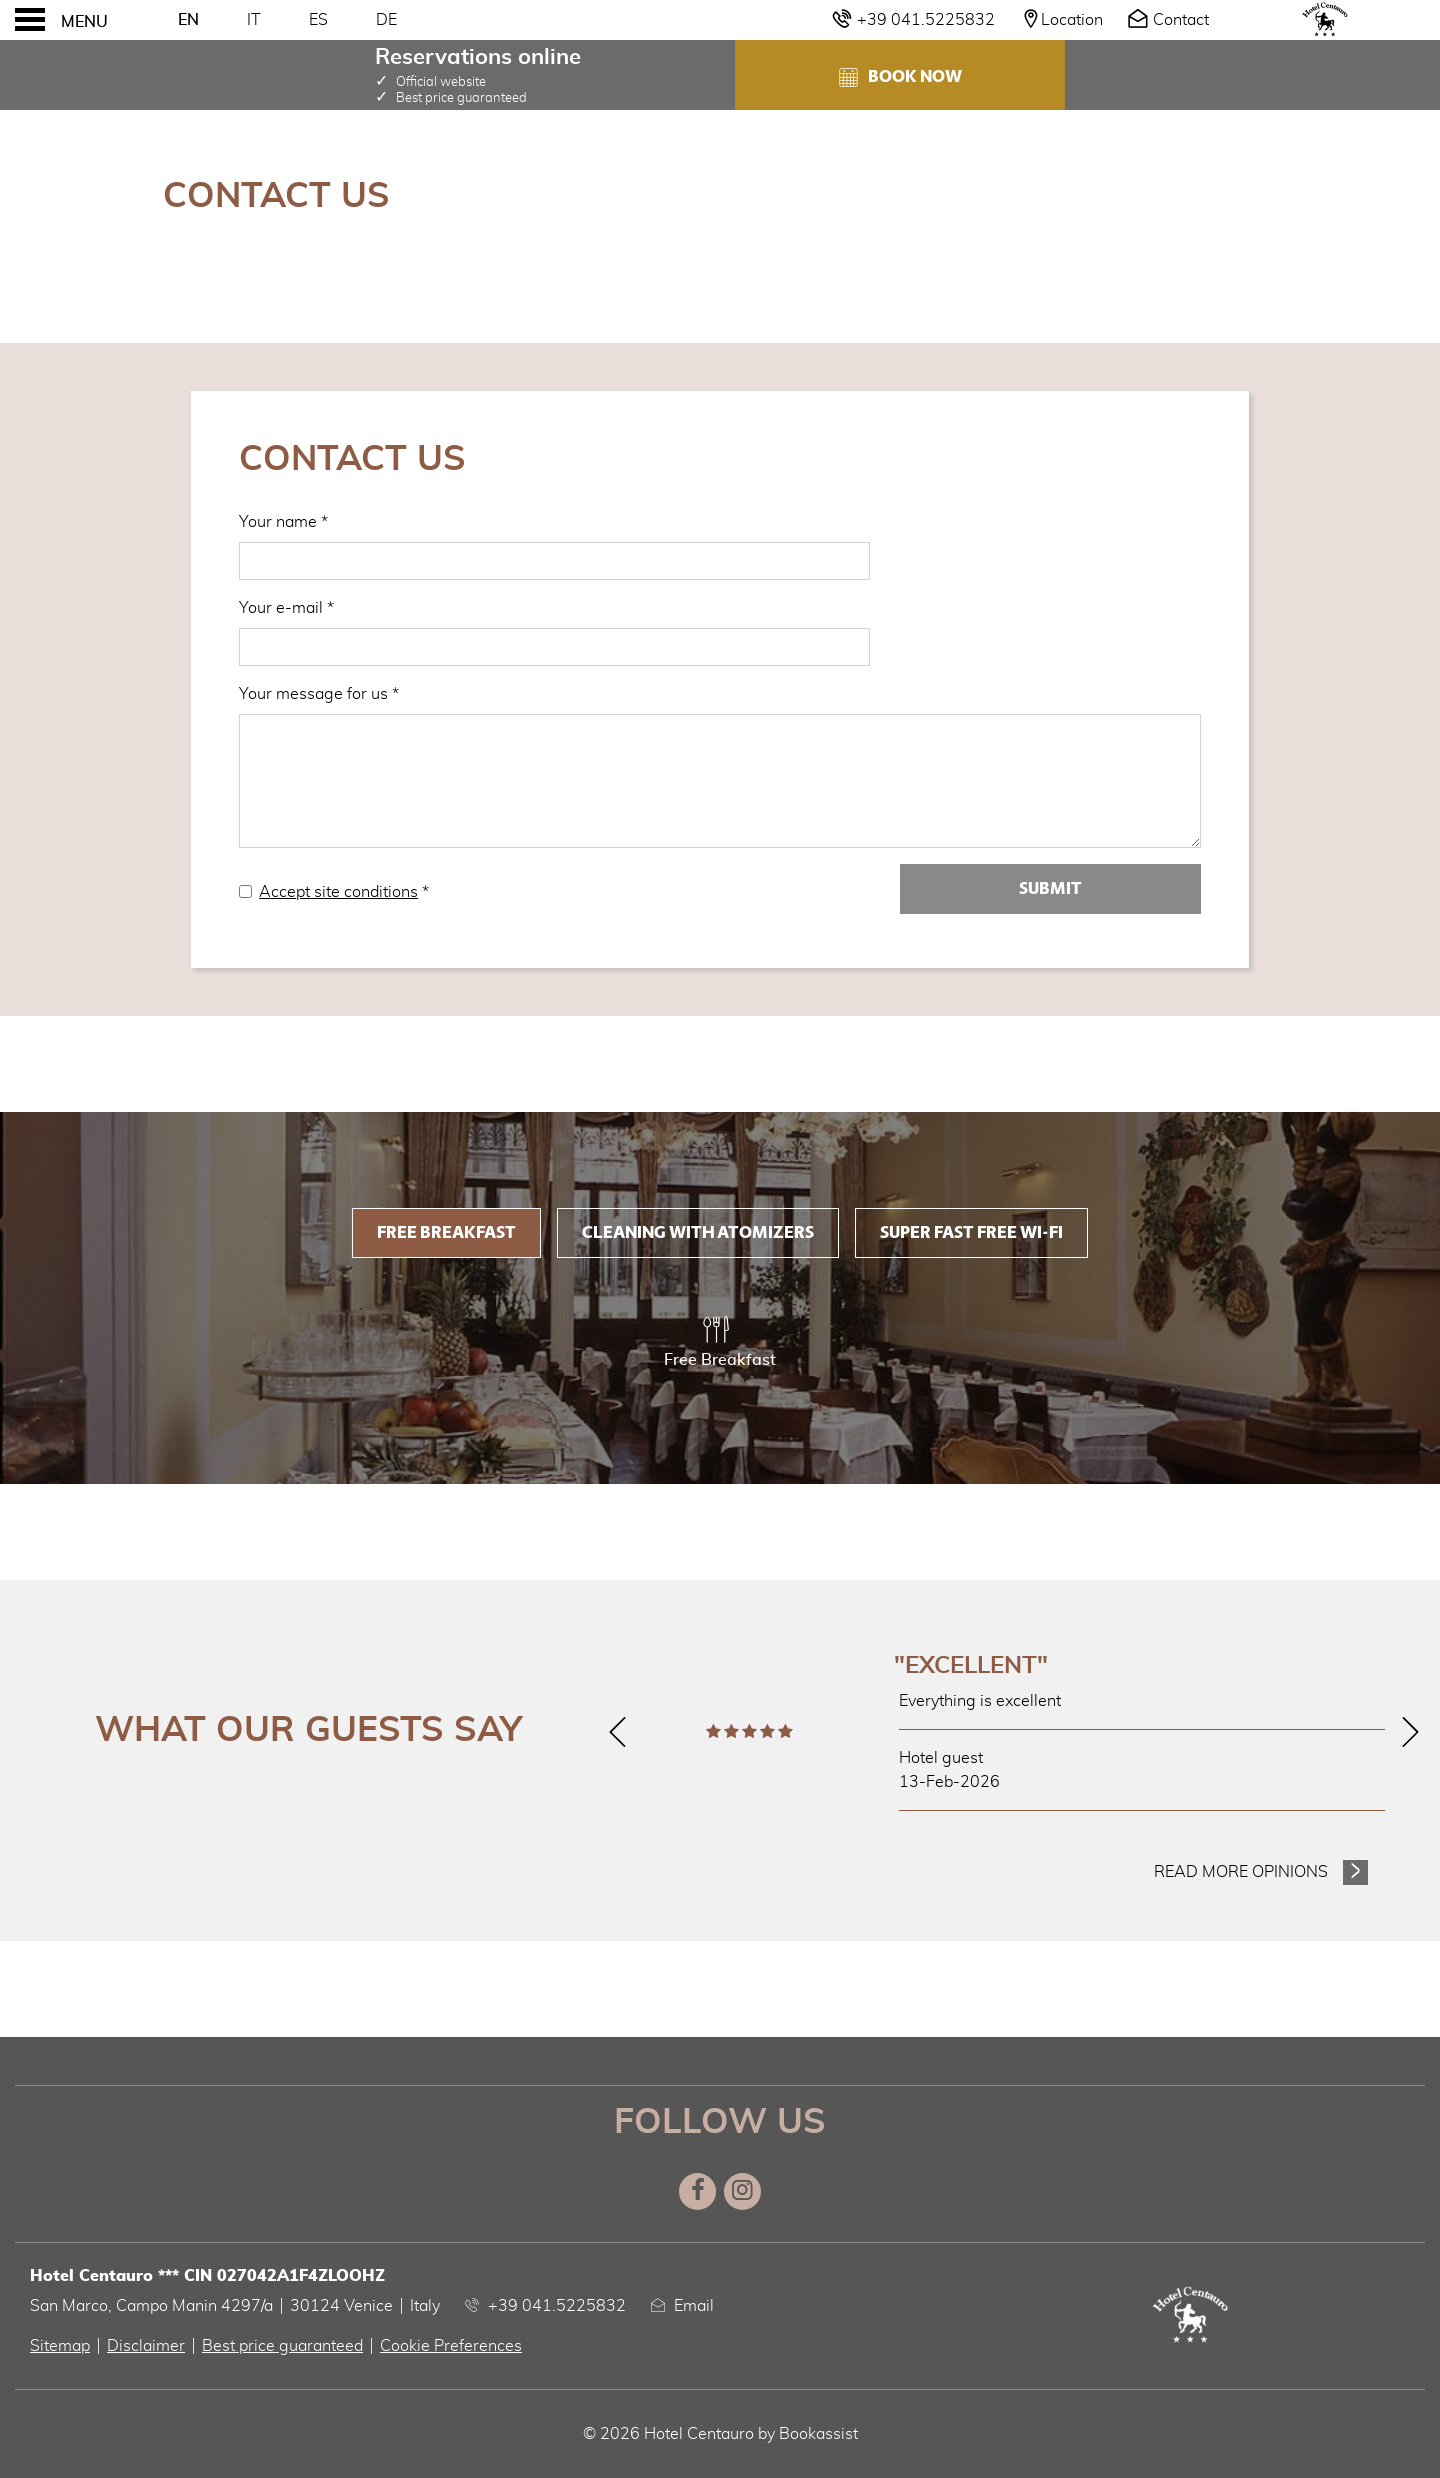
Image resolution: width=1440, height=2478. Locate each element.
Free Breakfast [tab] (446, 1232)
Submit (1050, 888)
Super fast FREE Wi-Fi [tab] (971, 1232)
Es (318, 20)
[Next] (1410, 1732)
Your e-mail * (286, 608)
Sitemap (60, 2346)
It (254, 20)
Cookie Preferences (451, 2346)
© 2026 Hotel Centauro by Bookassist (720, 2434)
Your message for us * (319, 694)
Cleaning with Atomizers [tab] (698, 1232)
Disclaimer (146, 2346)
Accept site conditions (338, 892)
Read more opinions (1241, 1872)
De (386, 20)
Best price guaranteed (282, 2346)
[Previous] (618, 1732)
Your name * (283, 522)
